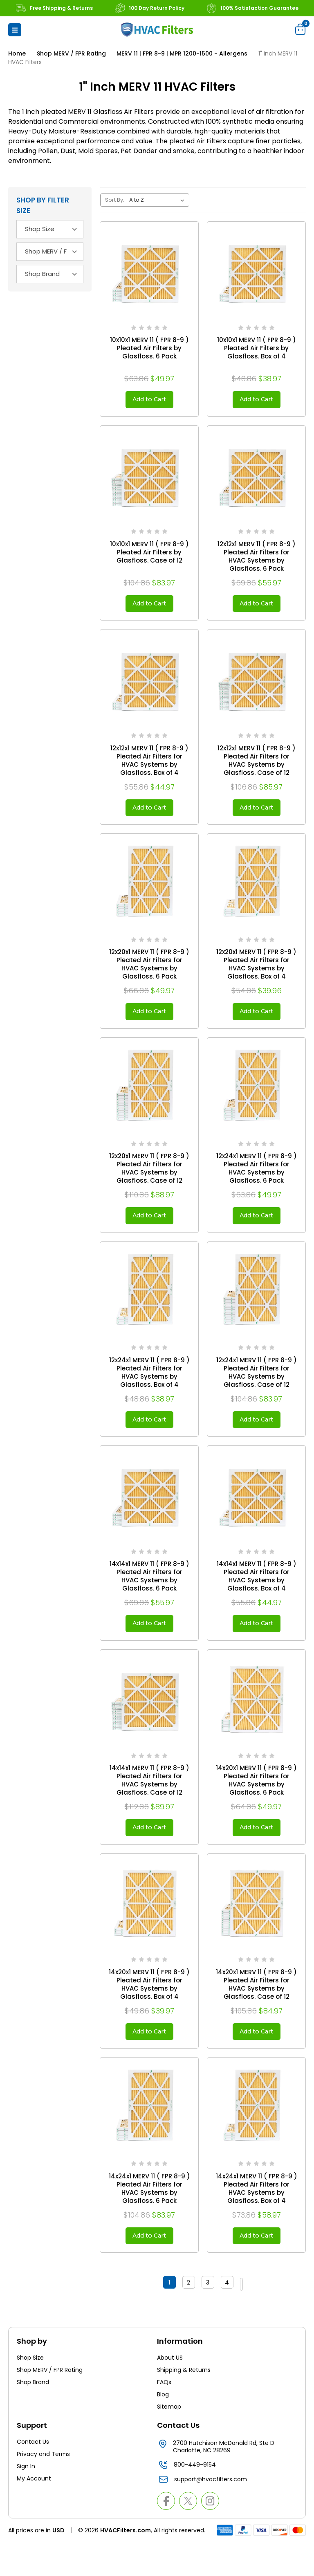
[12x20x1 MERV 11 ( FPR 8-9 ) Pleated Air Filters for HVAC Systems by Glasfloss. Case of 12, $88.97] (149, 1100)
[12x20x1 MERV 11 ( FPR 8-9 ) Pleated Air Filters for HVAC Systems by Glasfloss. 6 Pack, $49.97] (149, 892)
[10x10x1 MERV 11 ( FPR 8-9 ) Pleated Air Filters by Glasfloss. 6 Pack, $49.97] (149, 270)
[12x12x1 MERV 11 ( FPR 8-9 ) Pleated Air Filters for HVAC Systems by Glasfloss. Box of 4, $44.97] (149, 685)
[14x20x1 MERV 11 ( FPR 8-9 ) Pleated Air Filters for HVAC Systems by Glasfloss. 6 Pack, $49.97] (256, 1722)
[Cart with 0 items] (300, 29)
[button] (14, 29)
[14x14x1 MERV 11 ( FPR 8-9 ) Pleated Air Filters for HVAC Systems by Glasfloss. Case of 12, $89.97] (149, 1722)
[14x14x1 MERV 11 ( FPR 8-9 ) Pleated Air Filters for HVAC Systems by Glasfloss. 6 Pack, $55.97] (149, 1515)
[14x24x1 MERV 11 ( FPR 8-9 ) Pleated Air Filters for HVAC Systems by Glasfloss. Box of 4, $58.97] (256, 2137)
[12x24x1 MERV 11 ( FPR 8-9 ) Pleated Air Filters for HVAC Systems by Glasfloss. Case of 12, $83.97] (256, 1307)
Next (241, 2318)
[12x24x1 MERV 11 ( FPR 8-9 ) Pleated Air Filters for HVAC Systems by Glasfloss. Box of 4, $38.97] (149, 1307)
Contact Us (33, 2476)
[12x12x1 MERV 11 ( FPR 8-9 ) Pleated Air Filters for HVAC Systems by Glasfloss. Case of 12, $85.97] (256, 685)
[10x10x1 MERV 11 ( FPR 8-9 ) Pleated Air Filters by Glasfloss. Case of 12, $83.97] (149, 478)
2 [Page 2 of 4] (181, 2318)
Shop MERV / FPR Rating (50, 2404)
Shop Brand (33, 2416)
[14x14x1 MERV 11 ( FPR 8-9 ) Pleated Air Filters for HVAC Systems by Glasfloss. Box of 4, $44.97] (256, 1515)
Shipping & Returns (184, 2404)
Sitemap (169, 2441)
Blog (163, 2429)
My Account (34, 2513)
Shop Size (30, 2392)
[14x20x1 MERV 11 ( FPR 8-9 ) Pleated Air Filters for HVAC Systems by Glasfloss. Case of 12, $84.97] (256, 1930)
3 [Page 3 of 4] (200, 2318)
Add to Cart (149, 401)
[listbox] (158, 200)
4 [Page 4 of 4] (220, 2318)
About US (170, 2392)
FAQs (164, 2416)
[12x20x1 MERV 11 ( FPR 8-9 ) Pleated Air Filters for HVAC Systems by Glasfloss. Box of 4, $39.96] (256, 892)
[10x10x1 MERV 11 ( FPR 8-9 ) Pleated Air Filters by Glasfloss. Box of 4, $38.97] (256, 270)
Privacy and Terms (43, 2488)
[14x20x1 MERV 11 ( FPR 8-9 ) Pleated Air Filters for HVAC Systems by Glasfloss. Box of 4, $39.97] (149, 1930)
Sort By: (114, 200)
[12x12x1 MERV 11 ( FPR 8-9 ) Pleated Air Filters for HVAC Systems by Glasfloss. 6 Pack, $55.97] (256, 478)
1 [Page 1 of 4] (162, 2318)
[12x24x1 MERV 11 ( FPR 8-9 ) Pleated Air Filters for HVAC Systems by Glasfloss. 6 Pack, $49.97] (256, 1100)
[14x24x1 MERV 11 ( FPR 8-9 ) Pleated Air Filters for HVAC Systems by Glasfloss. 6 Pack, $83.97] (149, 2137)
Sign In (26, 2500)
